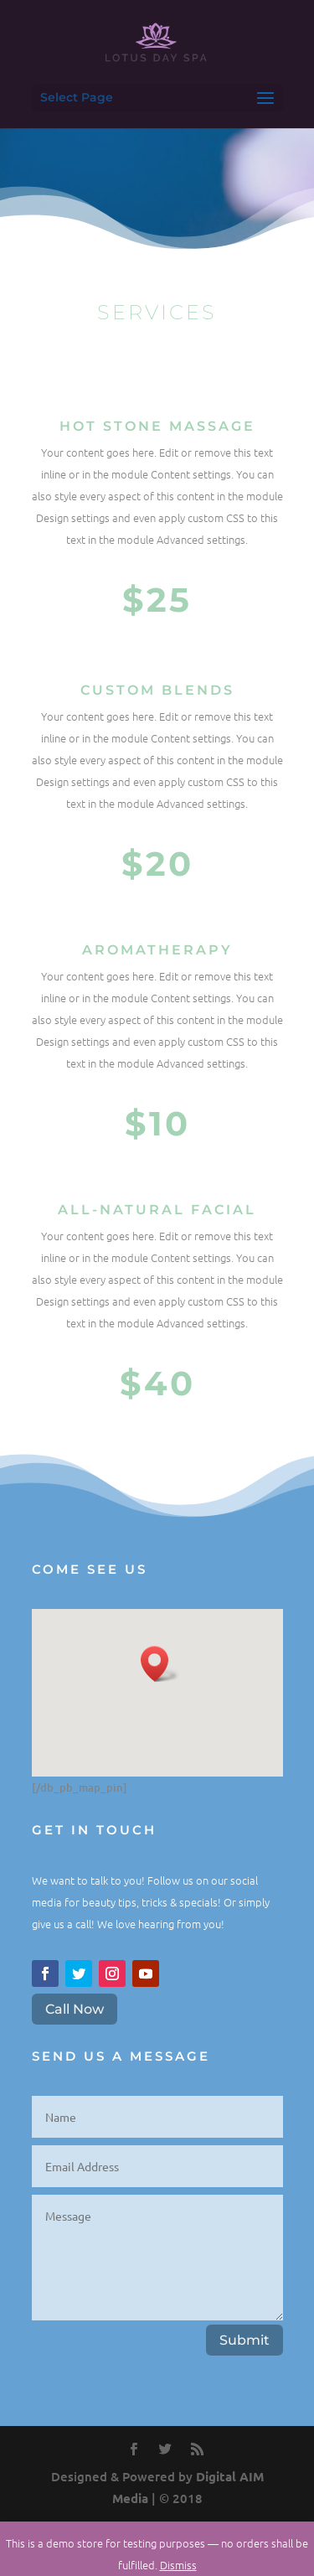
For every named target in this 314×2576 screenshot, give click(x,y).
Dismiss (178, 2565)
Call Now (74, 2009)
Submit (244, 2340)
